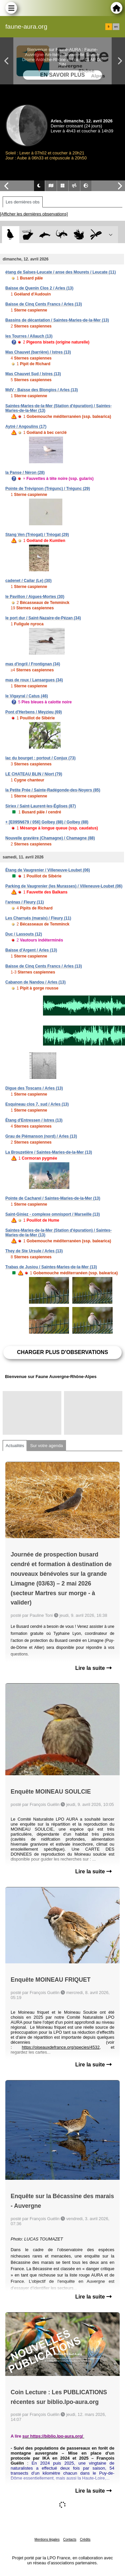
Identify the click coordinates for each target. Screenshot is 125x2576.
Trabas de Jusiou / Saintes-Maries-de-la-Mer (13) (51, 1267)
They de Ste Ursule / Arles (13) (34, 1251)
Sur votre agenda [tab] (46, 1445)
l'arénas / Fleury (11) (24, 902)
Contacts (69, 2539)
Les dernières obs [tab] (23, 201)
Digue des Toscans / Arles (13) (34, 1088)
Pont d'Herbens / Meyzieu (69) (33, 712)
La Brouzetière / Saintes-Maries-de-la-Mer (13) (48, 1152)
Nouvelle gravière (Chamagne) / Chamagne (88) (50, 838)
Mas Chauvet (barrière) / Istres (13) (38, 352)
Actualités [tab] (15, 1445)
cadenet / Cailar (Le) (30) (28, 580)
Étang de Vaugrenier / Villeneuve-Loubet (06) (47, 870)
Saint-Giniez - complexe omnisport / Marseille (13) (52, 1214)
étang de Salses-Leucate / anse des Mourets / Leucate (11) (60, 272)
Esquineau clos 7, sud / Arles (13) (37, 1104)
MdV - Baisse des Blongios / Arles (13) (41, 390)
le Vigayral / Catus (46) (26, 696)
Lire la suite (93, 1668)
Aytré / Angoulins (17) (25, 426)
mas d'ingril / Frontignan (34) (32, 664)
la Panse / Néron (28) (25, 472)
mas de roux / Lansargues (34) (34, 680)
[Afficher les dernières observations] (34, 213)
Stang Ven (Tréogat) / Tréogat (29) (37, 534)
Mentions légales (47, 2539)
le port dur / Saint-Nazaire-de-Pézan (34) (43, 618)
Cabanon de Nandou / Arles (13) (35, 982)
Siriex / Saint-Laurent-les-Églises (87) (40, 806)
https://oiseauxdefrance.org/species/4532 (60, 2047)
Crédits (85, 2539)
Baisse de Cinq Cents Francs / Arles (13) (43, 304)
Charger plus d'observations (62, 1352)
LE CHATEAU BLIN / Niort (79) (33, 774)
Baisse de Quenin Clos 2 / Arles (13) (39, 288)
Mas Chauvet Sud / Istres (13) (33, 374)
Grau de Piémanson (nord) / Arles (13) (41, 1136)
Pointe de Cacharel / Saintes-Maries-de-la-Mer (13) (52, 1198)
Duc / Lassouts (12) (23, 934)
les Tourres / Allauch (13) (28, 336)
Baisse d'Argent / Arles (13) (31, 950)
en (116, 26)
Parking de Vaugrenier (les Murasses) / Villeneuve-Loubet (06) (63, 886)
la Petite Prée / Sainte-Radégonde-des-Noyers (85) (52, 790)
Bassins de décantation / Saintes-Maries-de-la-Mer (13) (57, 320)
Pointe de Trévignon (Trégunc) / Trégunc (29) (47, 488)
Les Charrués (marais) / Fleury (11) (38, 918)
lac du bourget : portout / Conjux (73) (40, 758)
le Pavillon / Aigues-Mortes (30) (34, 596)
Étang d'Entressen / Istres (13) (34, 1120)
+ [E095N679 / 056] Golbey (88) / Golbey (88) (46, 822)
